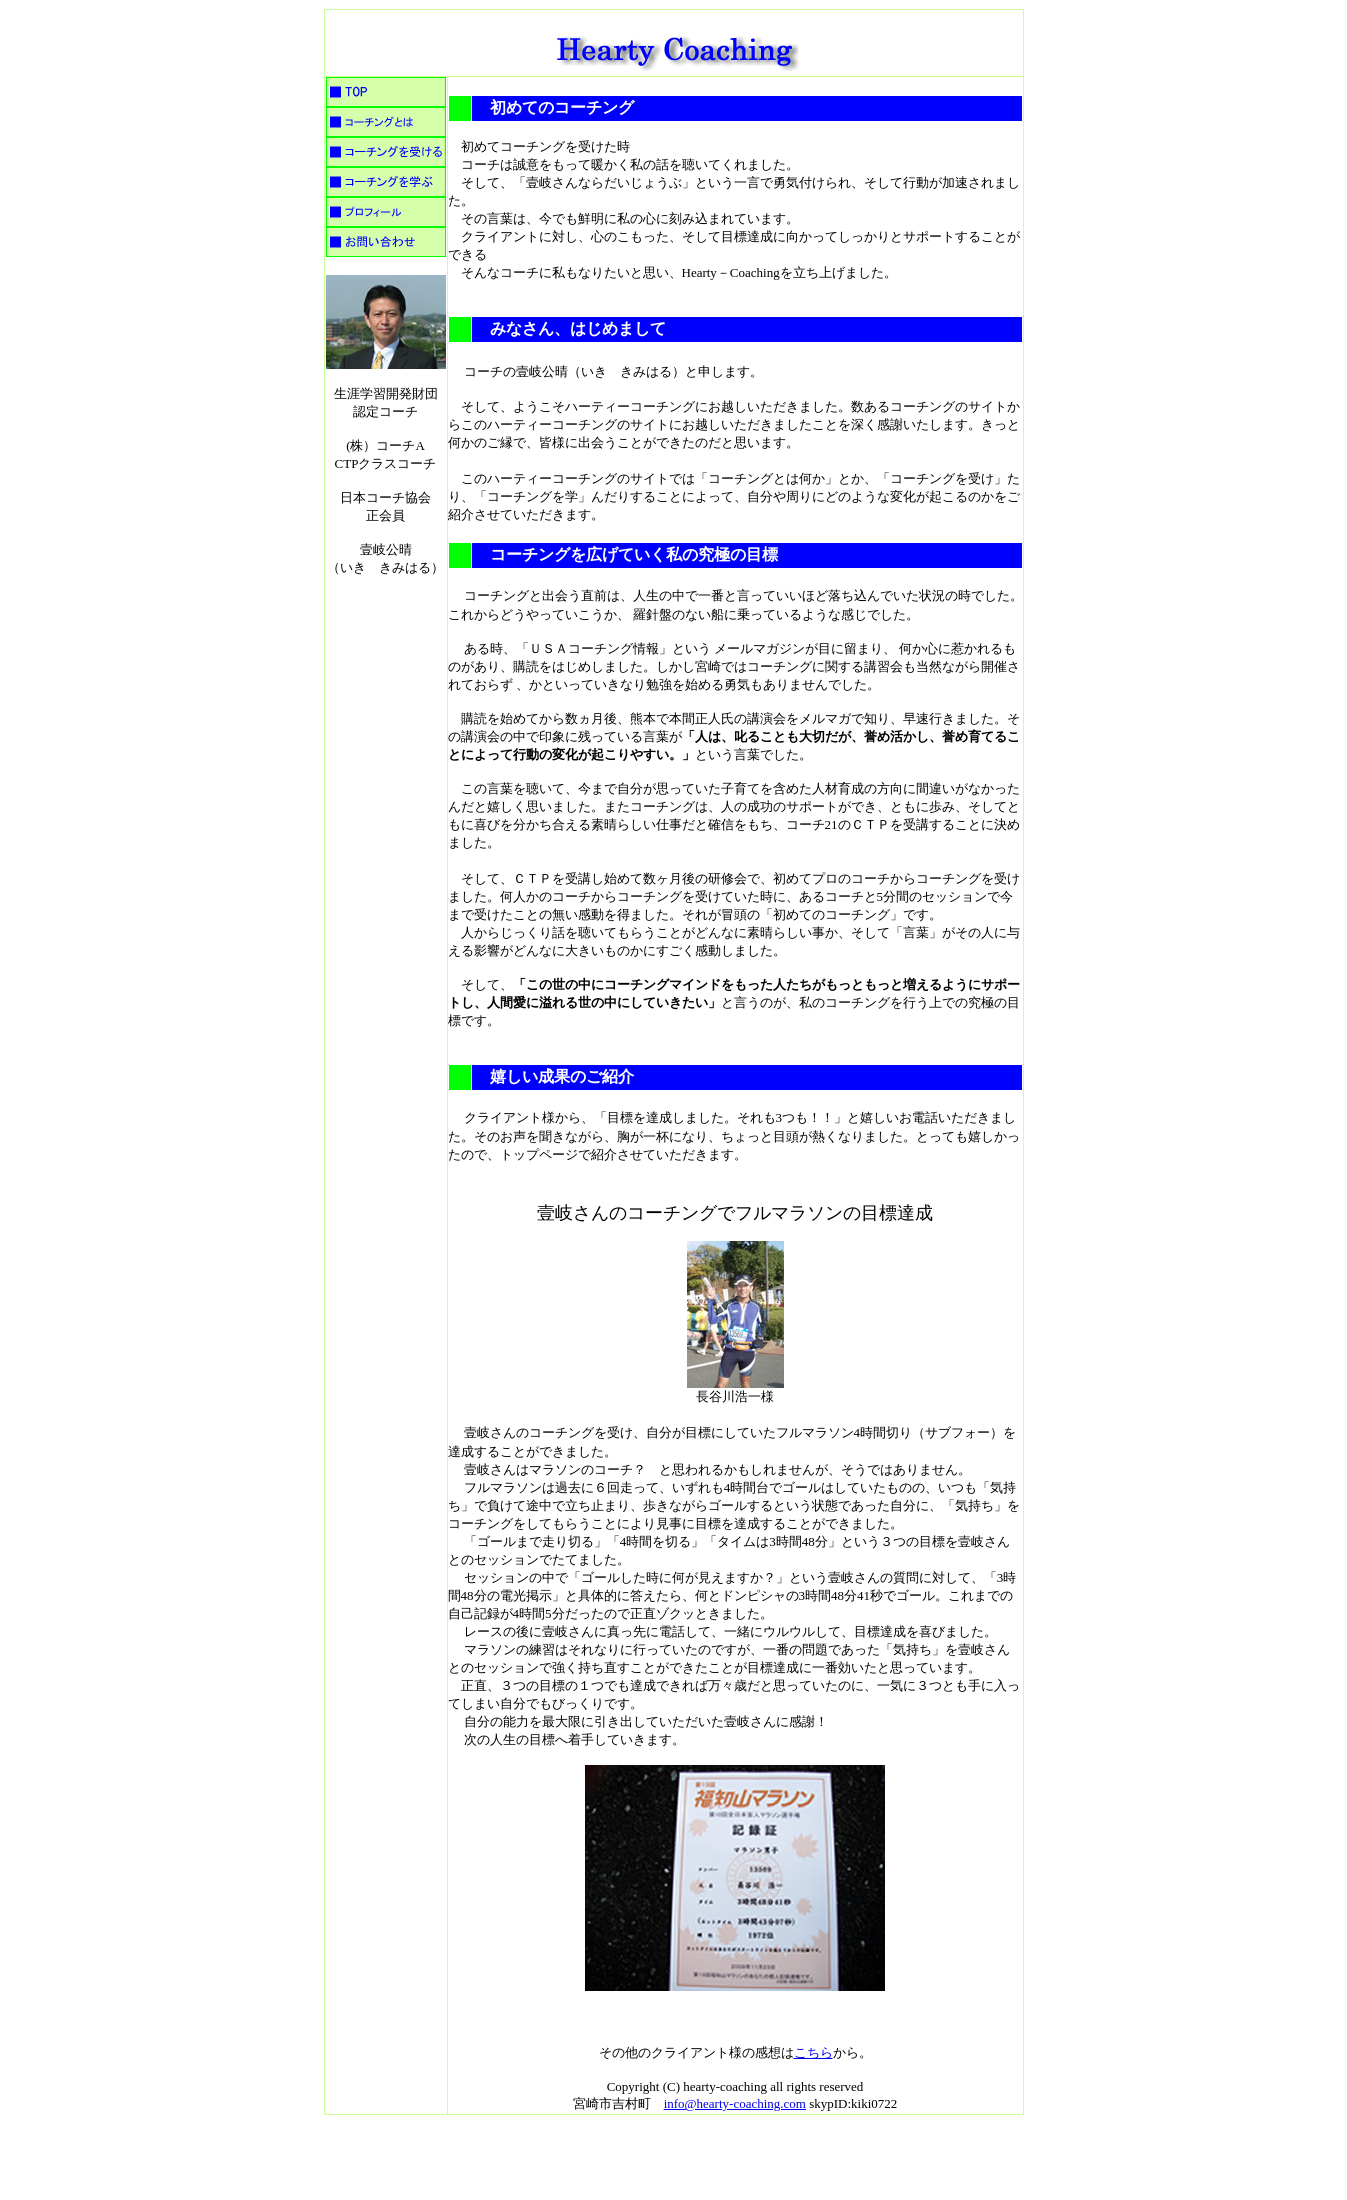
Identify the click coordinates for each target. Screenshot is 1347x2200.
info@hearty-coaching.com (735, 2103)
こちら (813, 2052)
